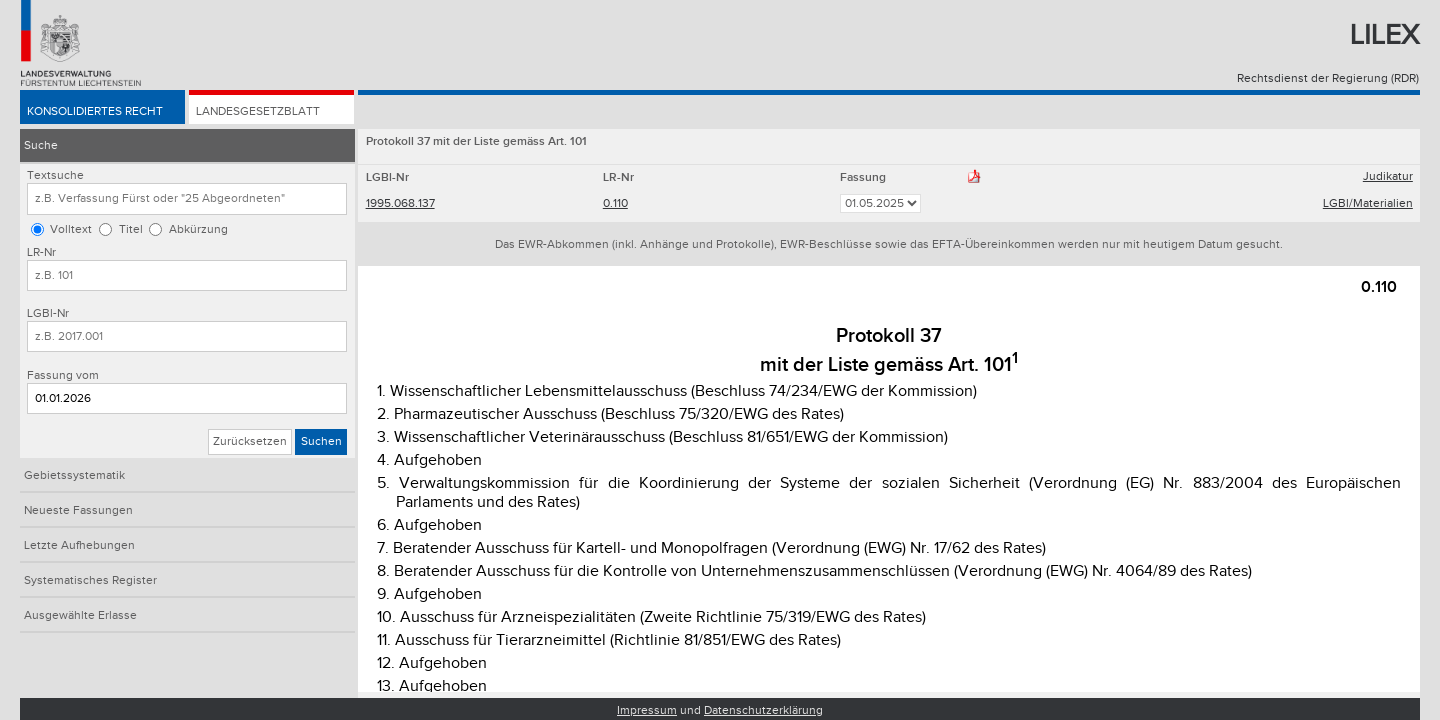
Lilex (1384, 35)
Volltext (71, 229)
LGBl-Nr (48, 313)
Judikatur (1388, 176)
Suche (41, 145)
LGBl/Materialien (1368, 203)
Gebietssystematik (74, 475)
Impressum (647, 710)
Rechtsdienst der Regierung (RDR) (1328, 78)
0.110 (615, 203)
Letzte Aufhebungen (79, 545)
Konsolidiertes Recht (95, 111)
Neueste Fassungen (78, 510)
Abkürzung (198, 229)
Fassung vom (63, 375)
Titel (131, 229)
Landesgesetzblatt (258, 111)
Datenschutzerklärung (763, 710)
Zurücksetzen (250, 441)
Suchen (321, 441)
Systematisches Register (90, 580)
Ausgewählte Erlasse (80, 615)
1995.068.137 (400, 203)
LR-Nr (41, 252)
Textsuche (55, 175)
